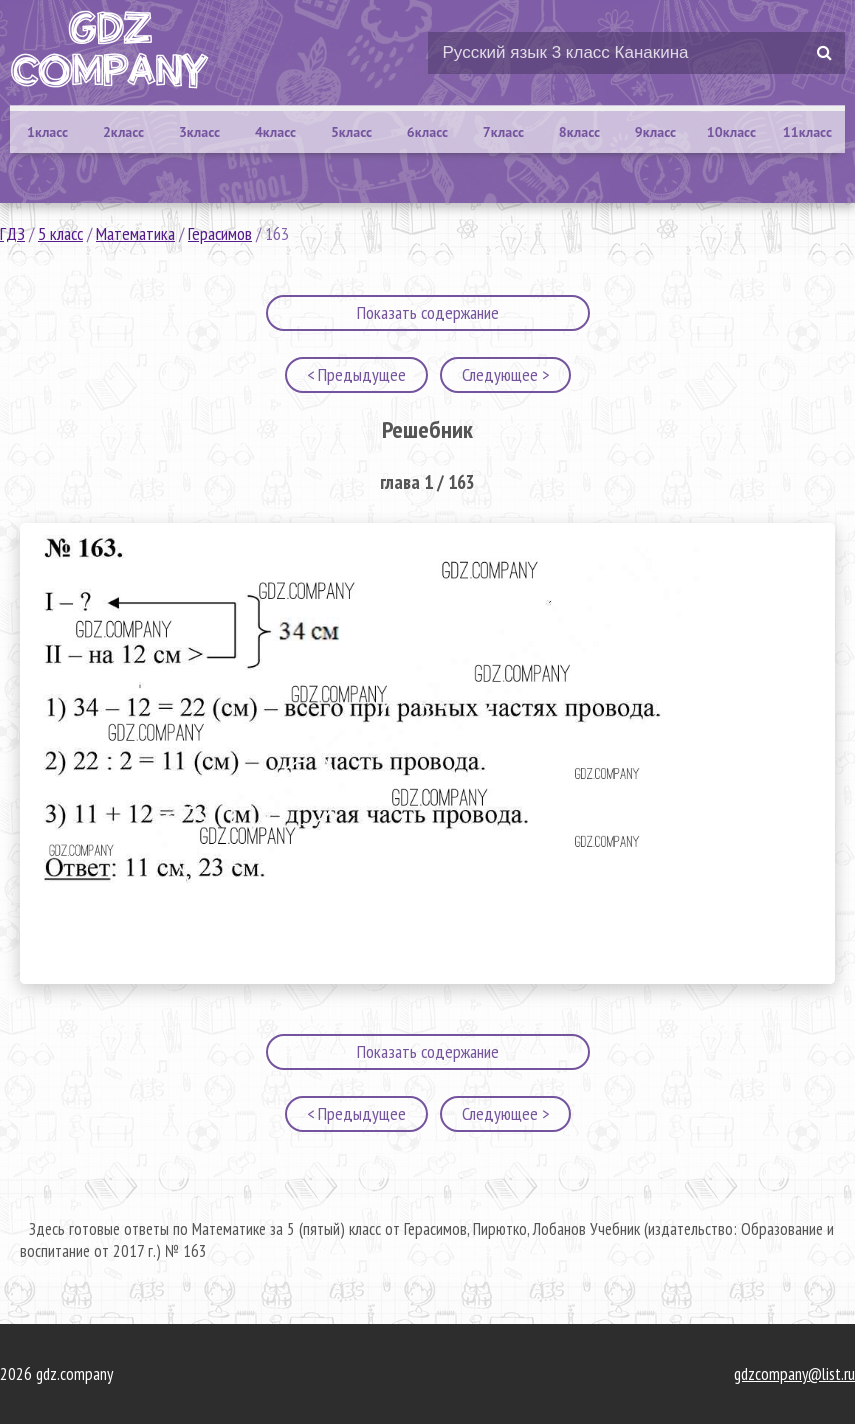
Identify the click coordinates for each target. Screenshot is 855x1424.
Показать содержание (428, 312)
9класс (655, 132)
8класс (579, 132)
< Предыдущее (356, 374)
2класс (123, 132)
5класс (351, 132)
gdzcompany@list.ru (794, 1374)
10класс (731, 132)
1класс (47, 132)
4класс (275, 132)
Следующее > (505, 374)
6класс (427, 132)
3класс (199, 132)
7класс (503, 132)
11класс (807, 132)
